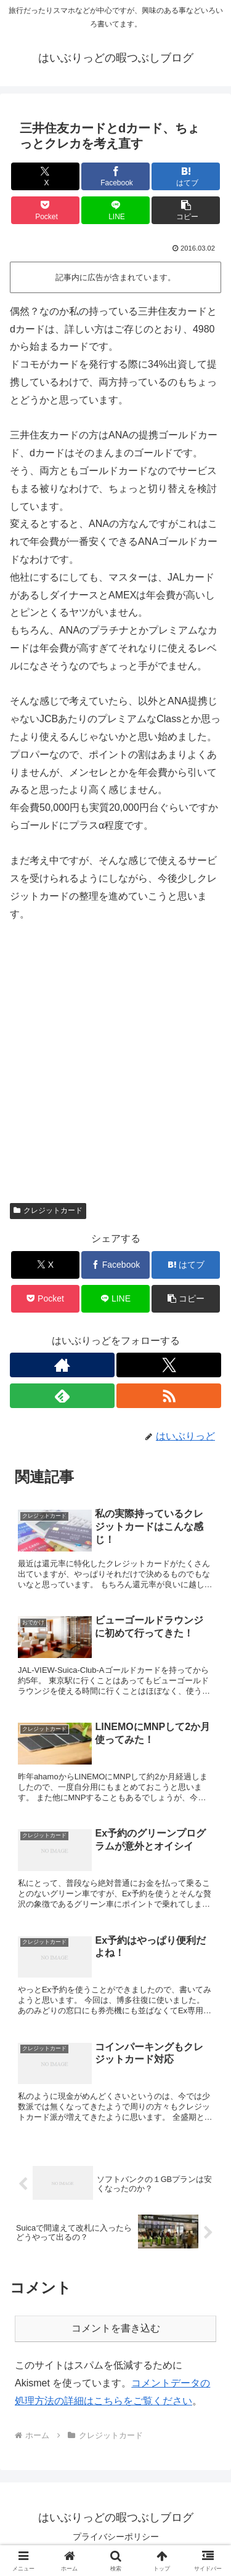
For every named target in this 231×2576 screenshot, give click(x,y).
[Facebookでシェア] (115, 176)
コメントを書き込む (115, 2328)
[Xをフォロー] (168, 1365)
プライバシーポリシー (116, 2537)
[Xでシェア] (45, 176)
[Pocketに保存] (45, 210)
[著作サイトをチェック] (62, 1365)
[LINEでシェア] (115, 210)
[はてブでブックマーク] (186, 176)
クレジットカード (48, 1210)
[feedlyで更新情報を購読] (62, 1395)
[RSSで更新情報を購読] (168, 1395)
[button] (186, 210)
